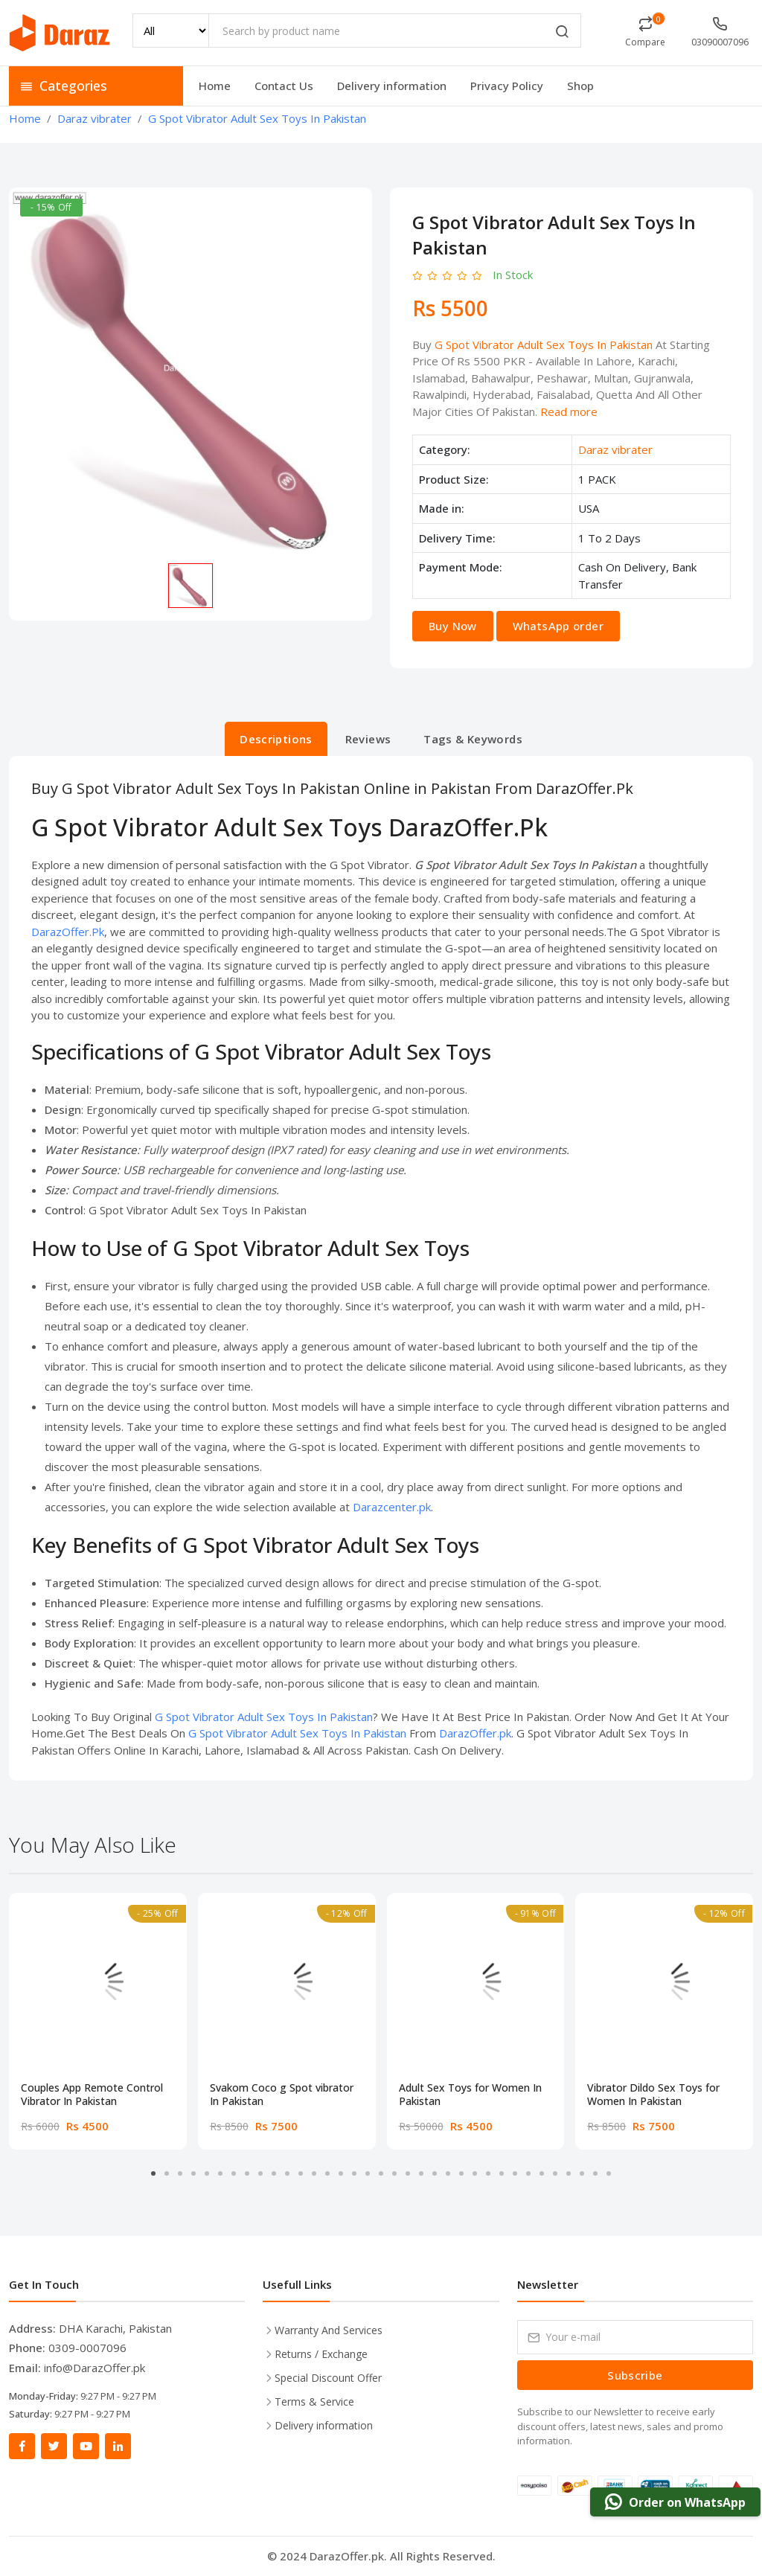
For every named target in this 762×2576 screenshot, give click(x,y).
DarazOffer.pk (475, 1733)
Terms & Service (314, 2401)
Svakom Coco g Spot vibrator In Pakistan (281, 2094)
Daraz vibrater (615, 449)
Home (215, 85)
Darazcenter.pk (392, 1506)
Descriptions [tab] (276, 738)
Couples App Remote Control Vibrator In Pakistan (92, 2094)
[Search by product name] (394, 30)
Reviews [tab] (368, 738)
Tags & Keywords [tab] (472, 738)
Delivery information (391, 85)
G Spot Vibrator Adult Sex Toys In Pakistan (544, 344)
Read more (569, 411)
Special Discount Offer (328, 2378)
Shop (580, 85)
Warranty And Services (328, 2330)
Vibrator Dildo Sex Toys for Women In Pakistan (653, 2094)
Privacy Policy (506, 85)
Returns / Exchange (321, 2354)
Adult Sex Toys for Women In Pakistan (470, 2094)
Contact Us (283, 85)
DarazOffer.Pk (67, 931)
